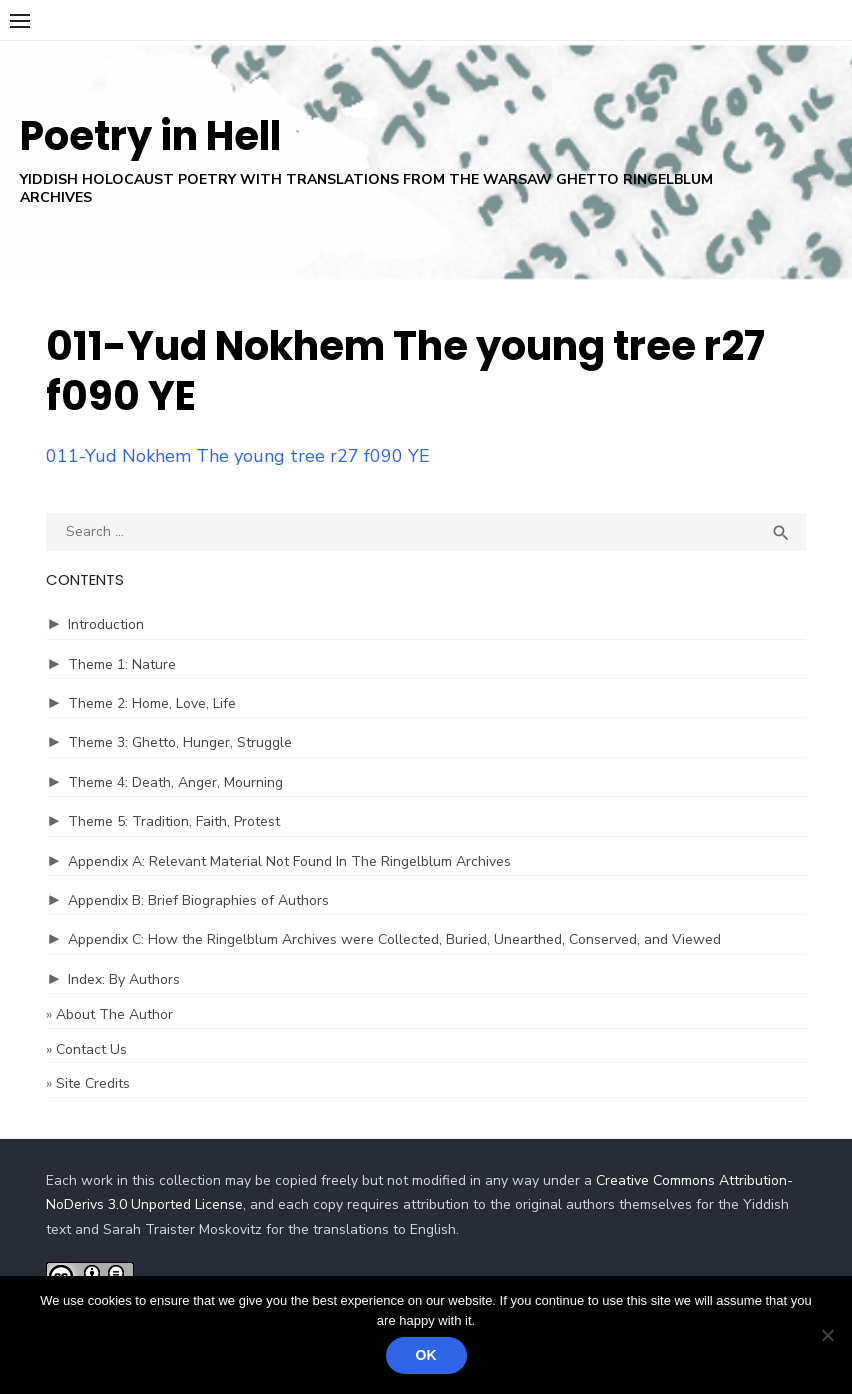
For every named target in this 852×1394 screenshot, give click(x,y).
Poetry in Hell (150, 136)
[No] (827, 1335)
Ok (426, 1355)
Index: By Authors (124, 979)
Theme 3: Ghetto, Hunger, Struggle (180, 742)
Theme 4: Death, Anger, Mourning (175, 782)
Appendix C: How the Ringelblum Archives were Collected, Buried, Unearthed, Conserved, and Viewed (394, 939)
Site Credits (93, 1083)
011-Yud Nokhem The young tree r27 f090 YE (238, 456)
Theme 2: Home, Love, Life (152, 703)
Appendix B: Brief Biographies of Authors (198, 900)
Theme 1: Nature (122, 664)
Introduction (106, 624)
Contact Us (91, 1049)
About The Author (114, 1014)
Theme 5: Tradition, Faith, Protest (174, 821)
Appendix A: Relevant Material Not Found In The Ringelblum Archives (289, 861)
